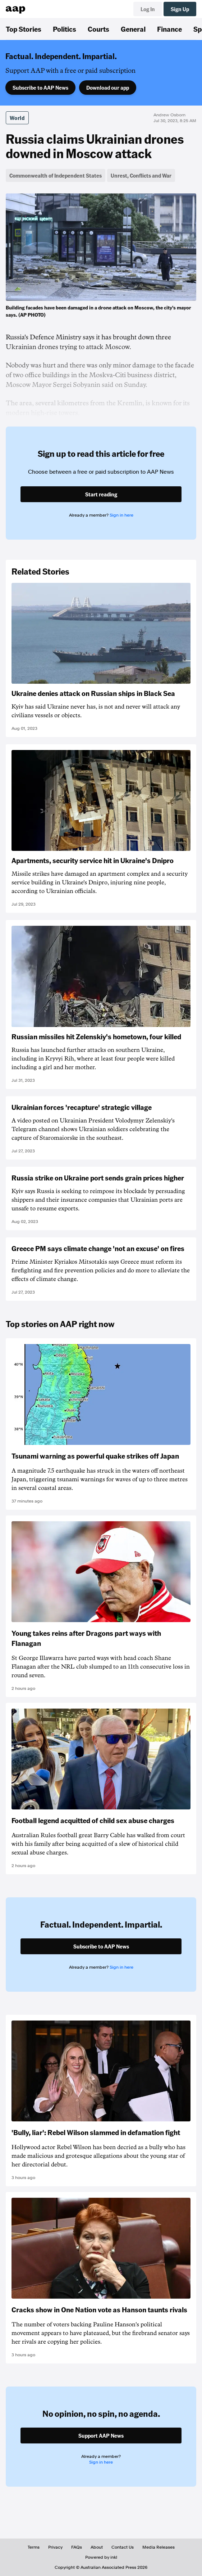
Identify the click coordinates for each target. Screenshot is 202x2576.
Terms (34, 2547)
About (97, 2547)
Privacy (55, 2547)
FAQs (76, 2547)
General (133, 29)
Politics (64, 29)
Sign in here (121, 515)
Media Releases (158, 2547)
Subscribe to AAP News (40, 87)
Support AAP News (101, 2435)
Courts (98, 29)
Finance (169, 29)
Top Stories (23, 29)
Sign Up (180, 9)
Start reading (101, 494)
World (17, 117)
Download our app (107, 87)
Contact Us (122, 2547)
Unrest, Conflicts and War (141, 175)
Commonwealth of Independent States (55, 175)
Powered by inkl (101, 2557)
